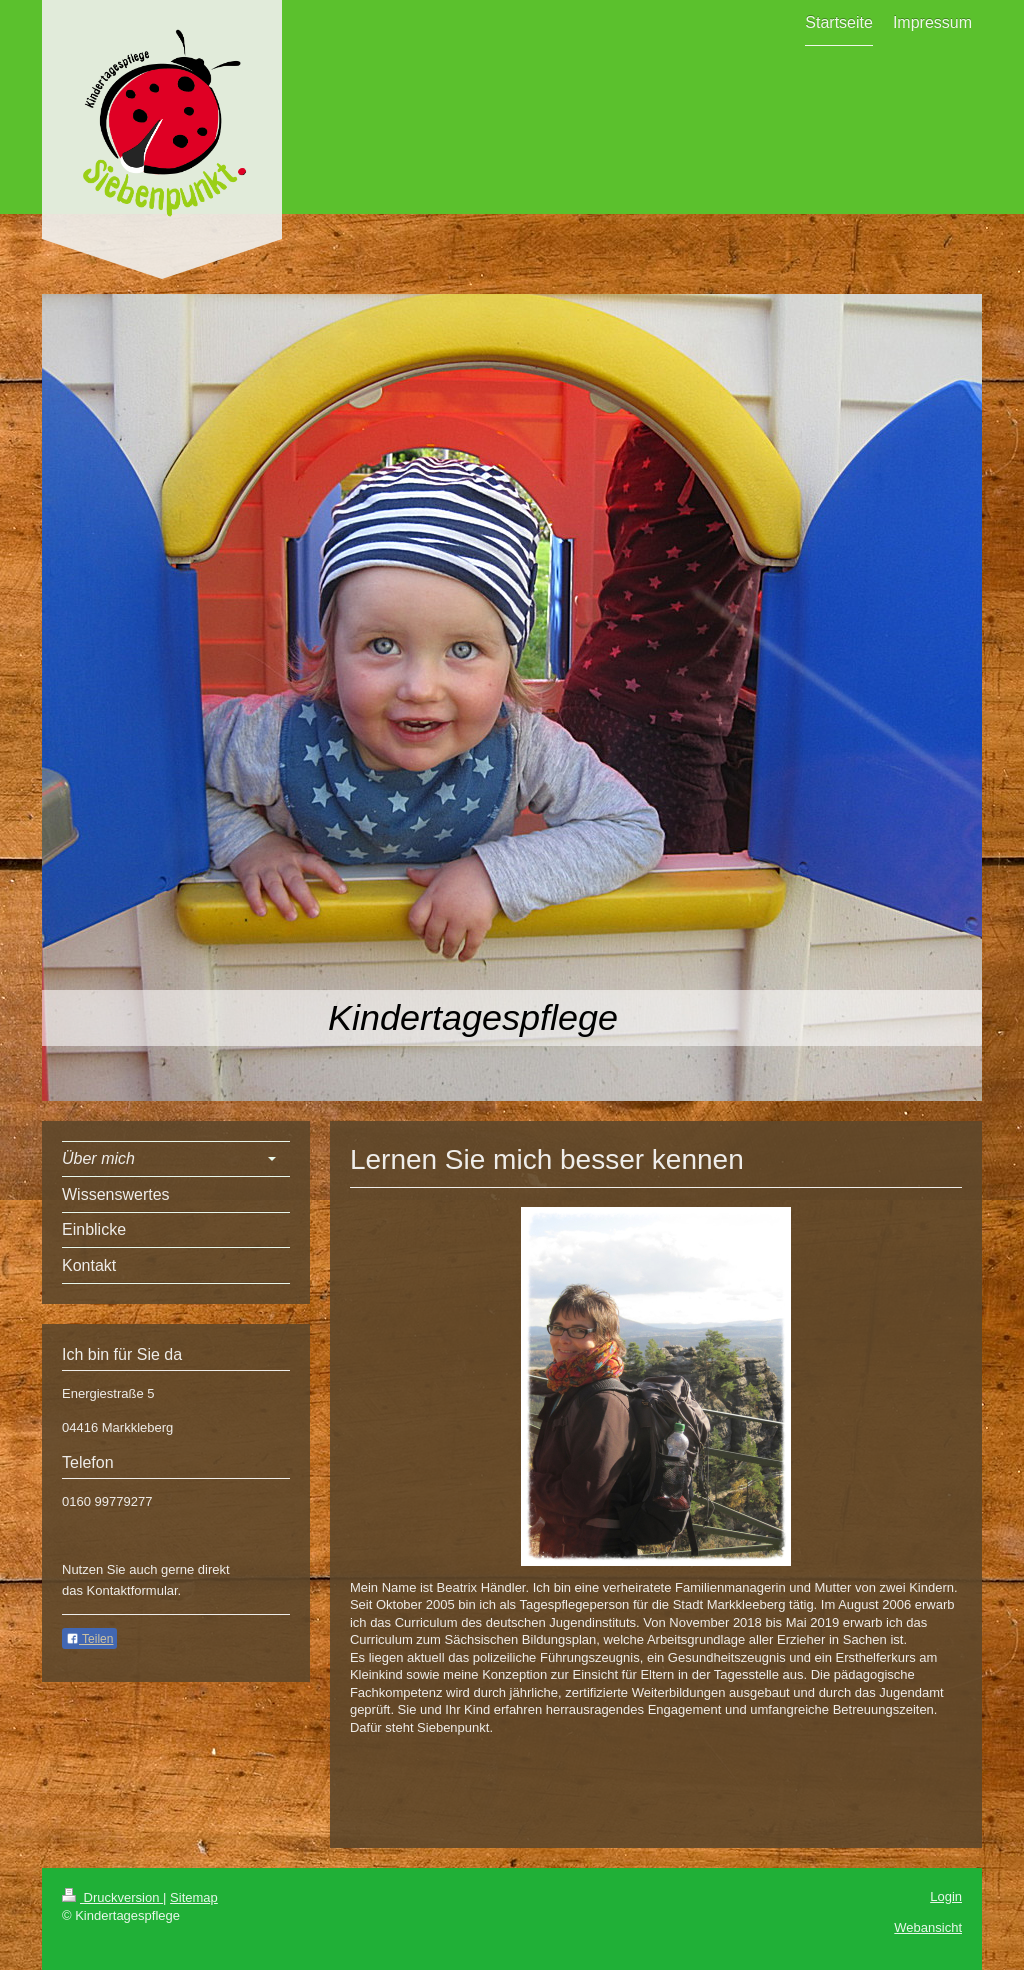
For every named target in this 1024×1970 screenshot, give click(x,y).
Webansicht (928, 1927)
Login (946, 1896)
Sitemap (194, 1897)
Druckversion (112, 1897)
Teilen (89, 1639)
